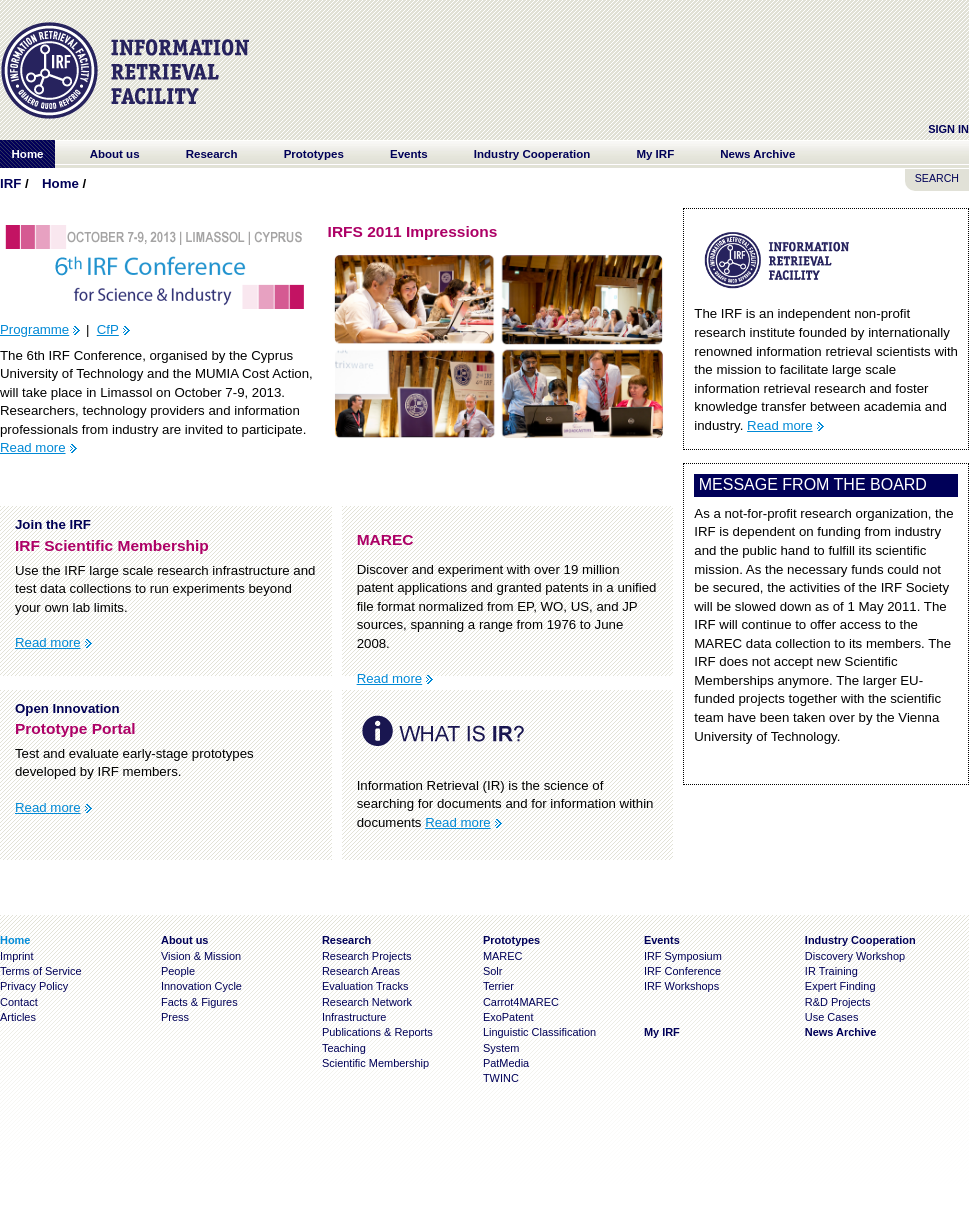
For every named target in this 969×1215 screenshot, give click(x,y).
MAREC (503, 956)
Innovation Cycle (201, 986)
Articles (18, 1017)
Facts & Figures (199, 1002)
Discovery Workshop (855, 956)
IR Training (831, 971)
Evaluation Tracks (365, 986)
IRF (10, 183)
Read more (33, 447)
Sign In (948, 129)
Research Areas (361, 971)
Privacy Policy (34, 986)
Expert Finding (840, 986)
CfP (108, 329)
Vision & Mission (201, 956)
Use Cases (832, 1017)
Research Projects (367, 956)
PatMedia (506, 1063)
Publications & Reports (377, 1032)
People (178, 971)
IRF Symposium (683, 956)
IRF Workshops (681, 986)
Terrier (498, 986)
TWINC (501, 1078)
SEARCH (937, 178)
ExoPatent (508, 1017)
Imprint (16, 956)
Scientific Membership (375, 1063)
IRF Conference (682, 971)
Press (175, 1017)
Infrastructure (354, 1017)
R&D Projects (838, 1002)
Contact (19, 1002)
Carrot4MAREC (521, 1002)
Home (60, 183)
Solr (492, 971)
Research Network (367, 1002)
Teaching (344, 1048)
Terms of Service (41, 971)
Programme (34, 329)
